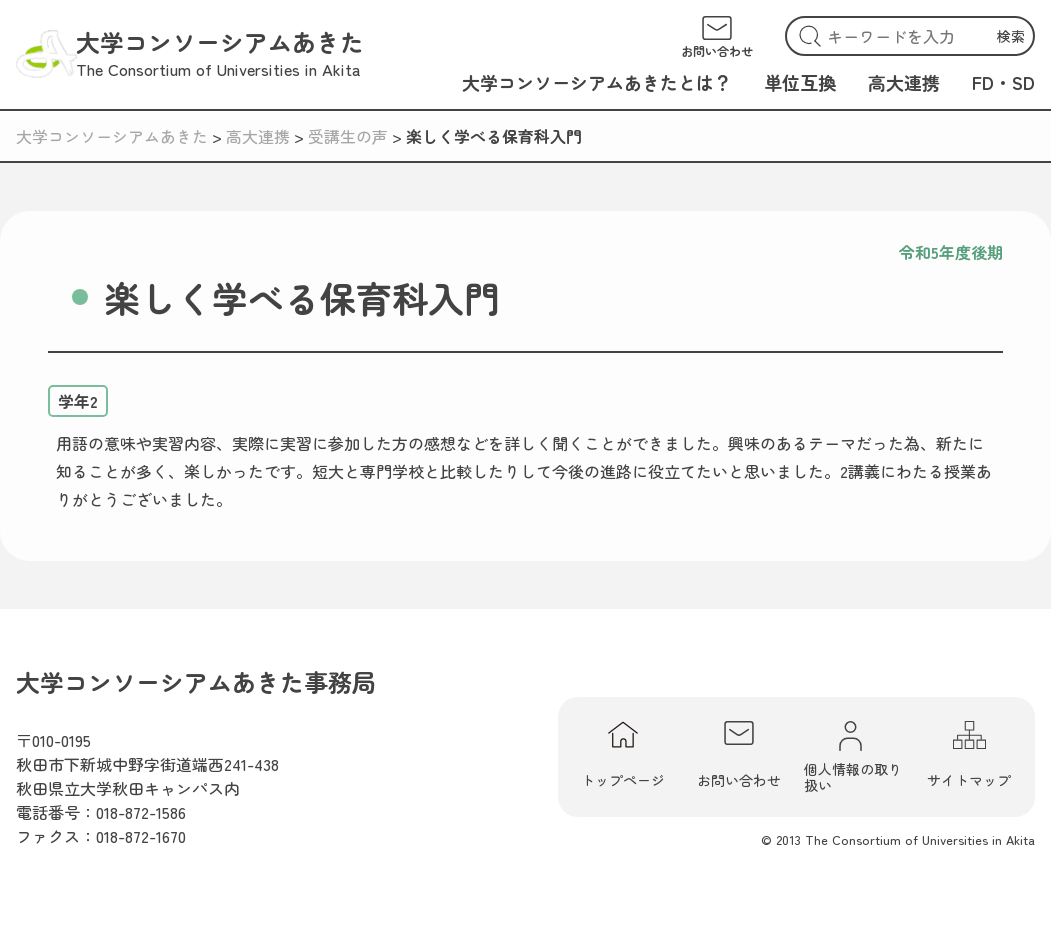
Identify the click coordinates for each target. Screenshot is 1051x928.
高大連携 (904, 82)
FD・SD (1003, 82)
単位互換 (800, 82)
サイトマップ (969, 755)
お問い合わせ (739, 755)
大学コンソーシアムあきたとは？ (597, 82)
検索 (1011, 36)
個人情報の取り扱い (853, 757)
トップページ (623, 755)
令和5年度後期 (951, 252)
